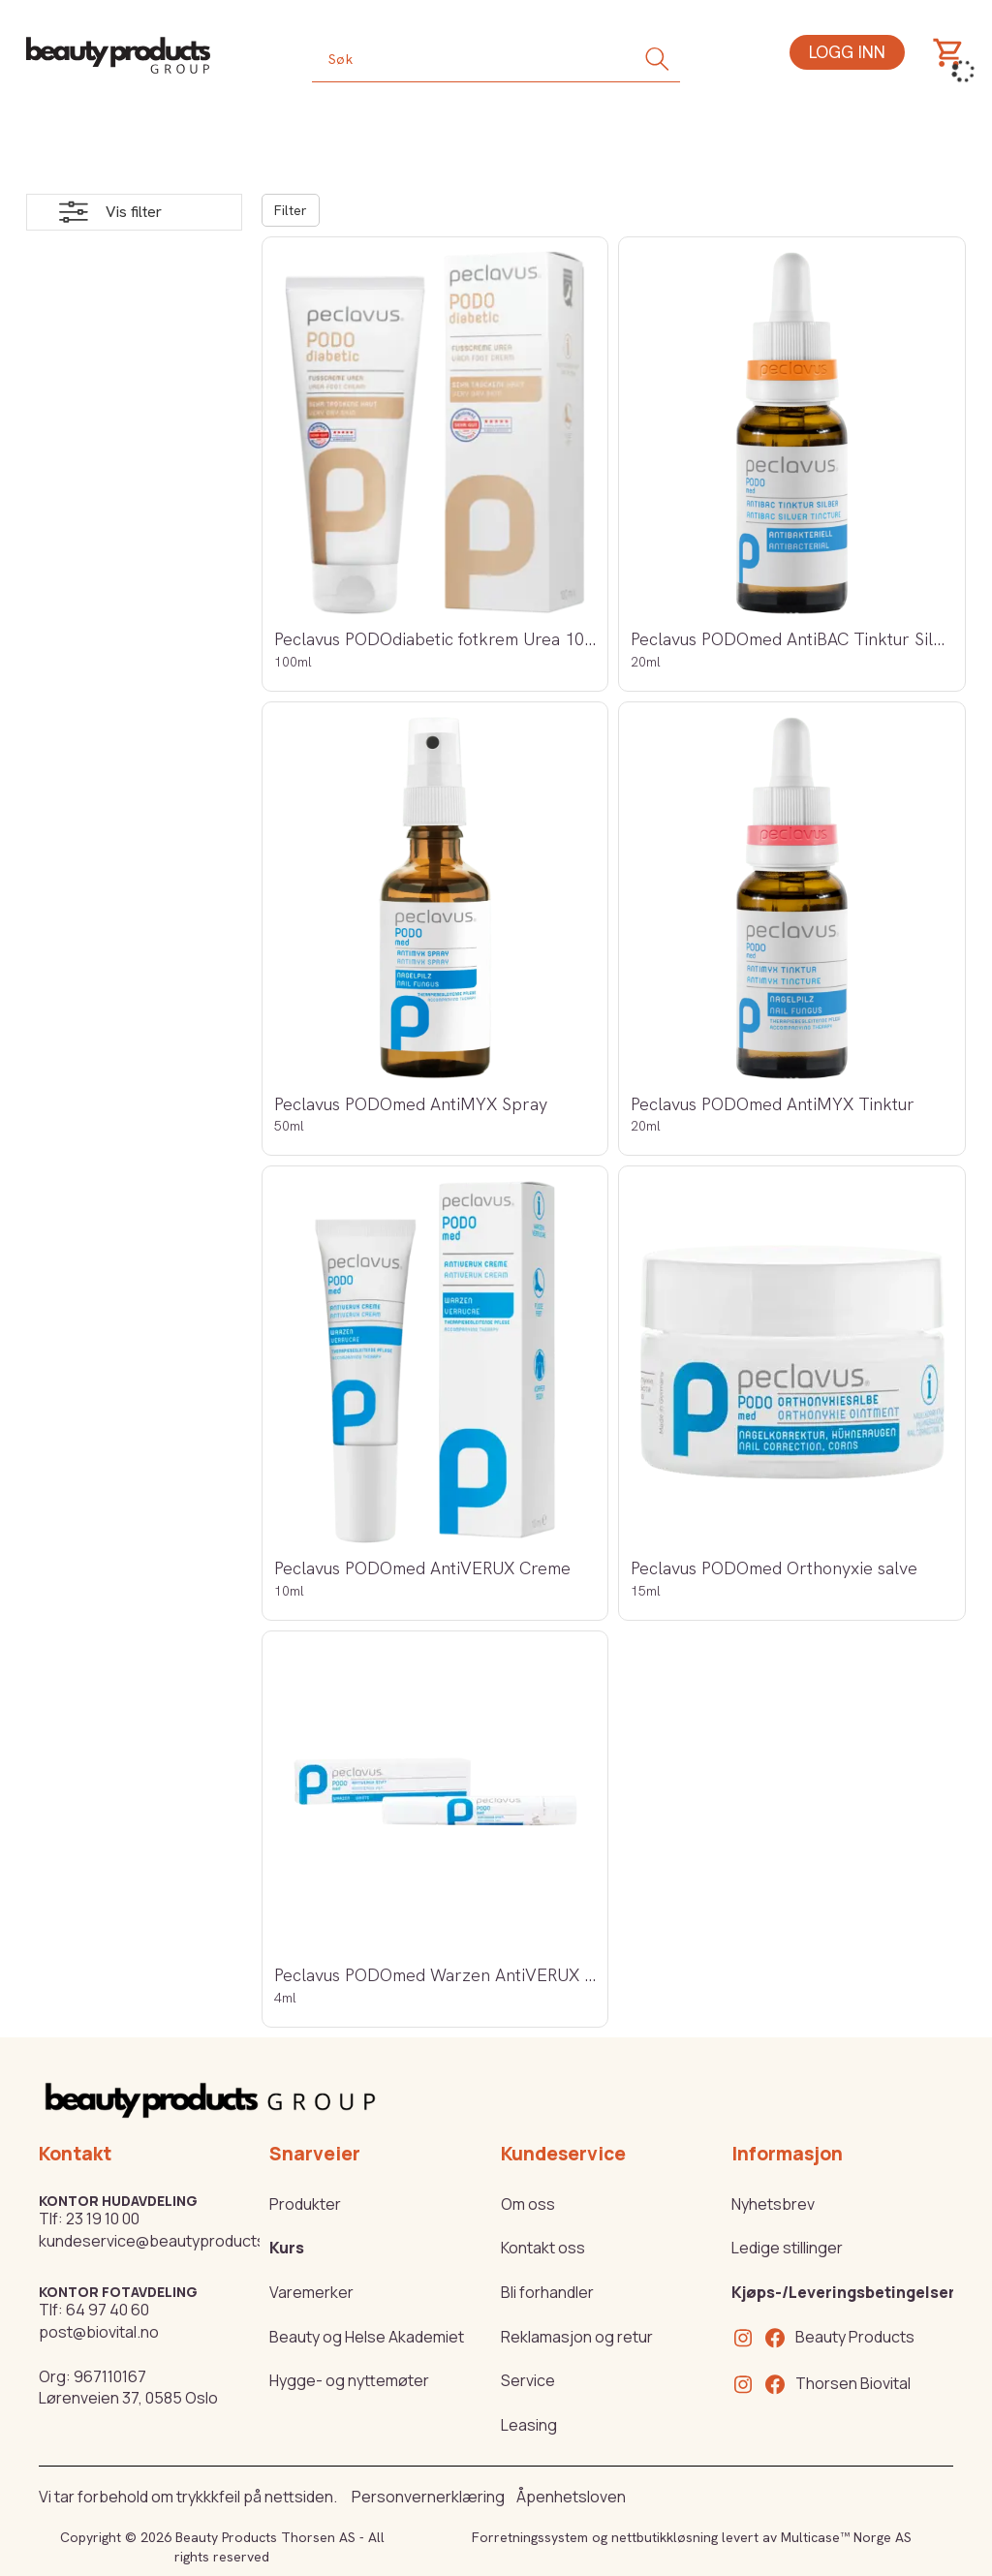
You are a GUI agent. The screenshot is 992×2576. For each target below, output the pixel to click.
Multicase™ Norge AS (846, 2537)
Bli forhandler (547, 2292)
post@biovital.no (99, 2332)
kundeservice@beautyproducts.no (163, 2240)
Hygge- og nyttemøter (349, 2380)
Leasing (529, 2425)
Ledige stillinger (787, 2247)
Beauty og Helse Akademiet (366, 2336)
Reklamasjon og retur (577, 2336)
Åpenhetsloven (571, 2496)
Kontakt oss (543, 2247)
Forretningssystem (530, 2537)
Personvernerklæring (428, 2496)
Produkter (305, 2204)
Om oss (528, 2204)
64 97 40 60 (107, 2309)
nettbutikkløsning (664, 2537)
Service (528, 2380)
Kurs (286, 2247)
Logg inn (847, 52)
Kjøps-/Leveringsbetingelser (843, 2292)
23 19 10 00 (103, 2218)
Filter (290, 210)
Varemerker (311, 2292)
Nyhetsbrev (773, 2204)
